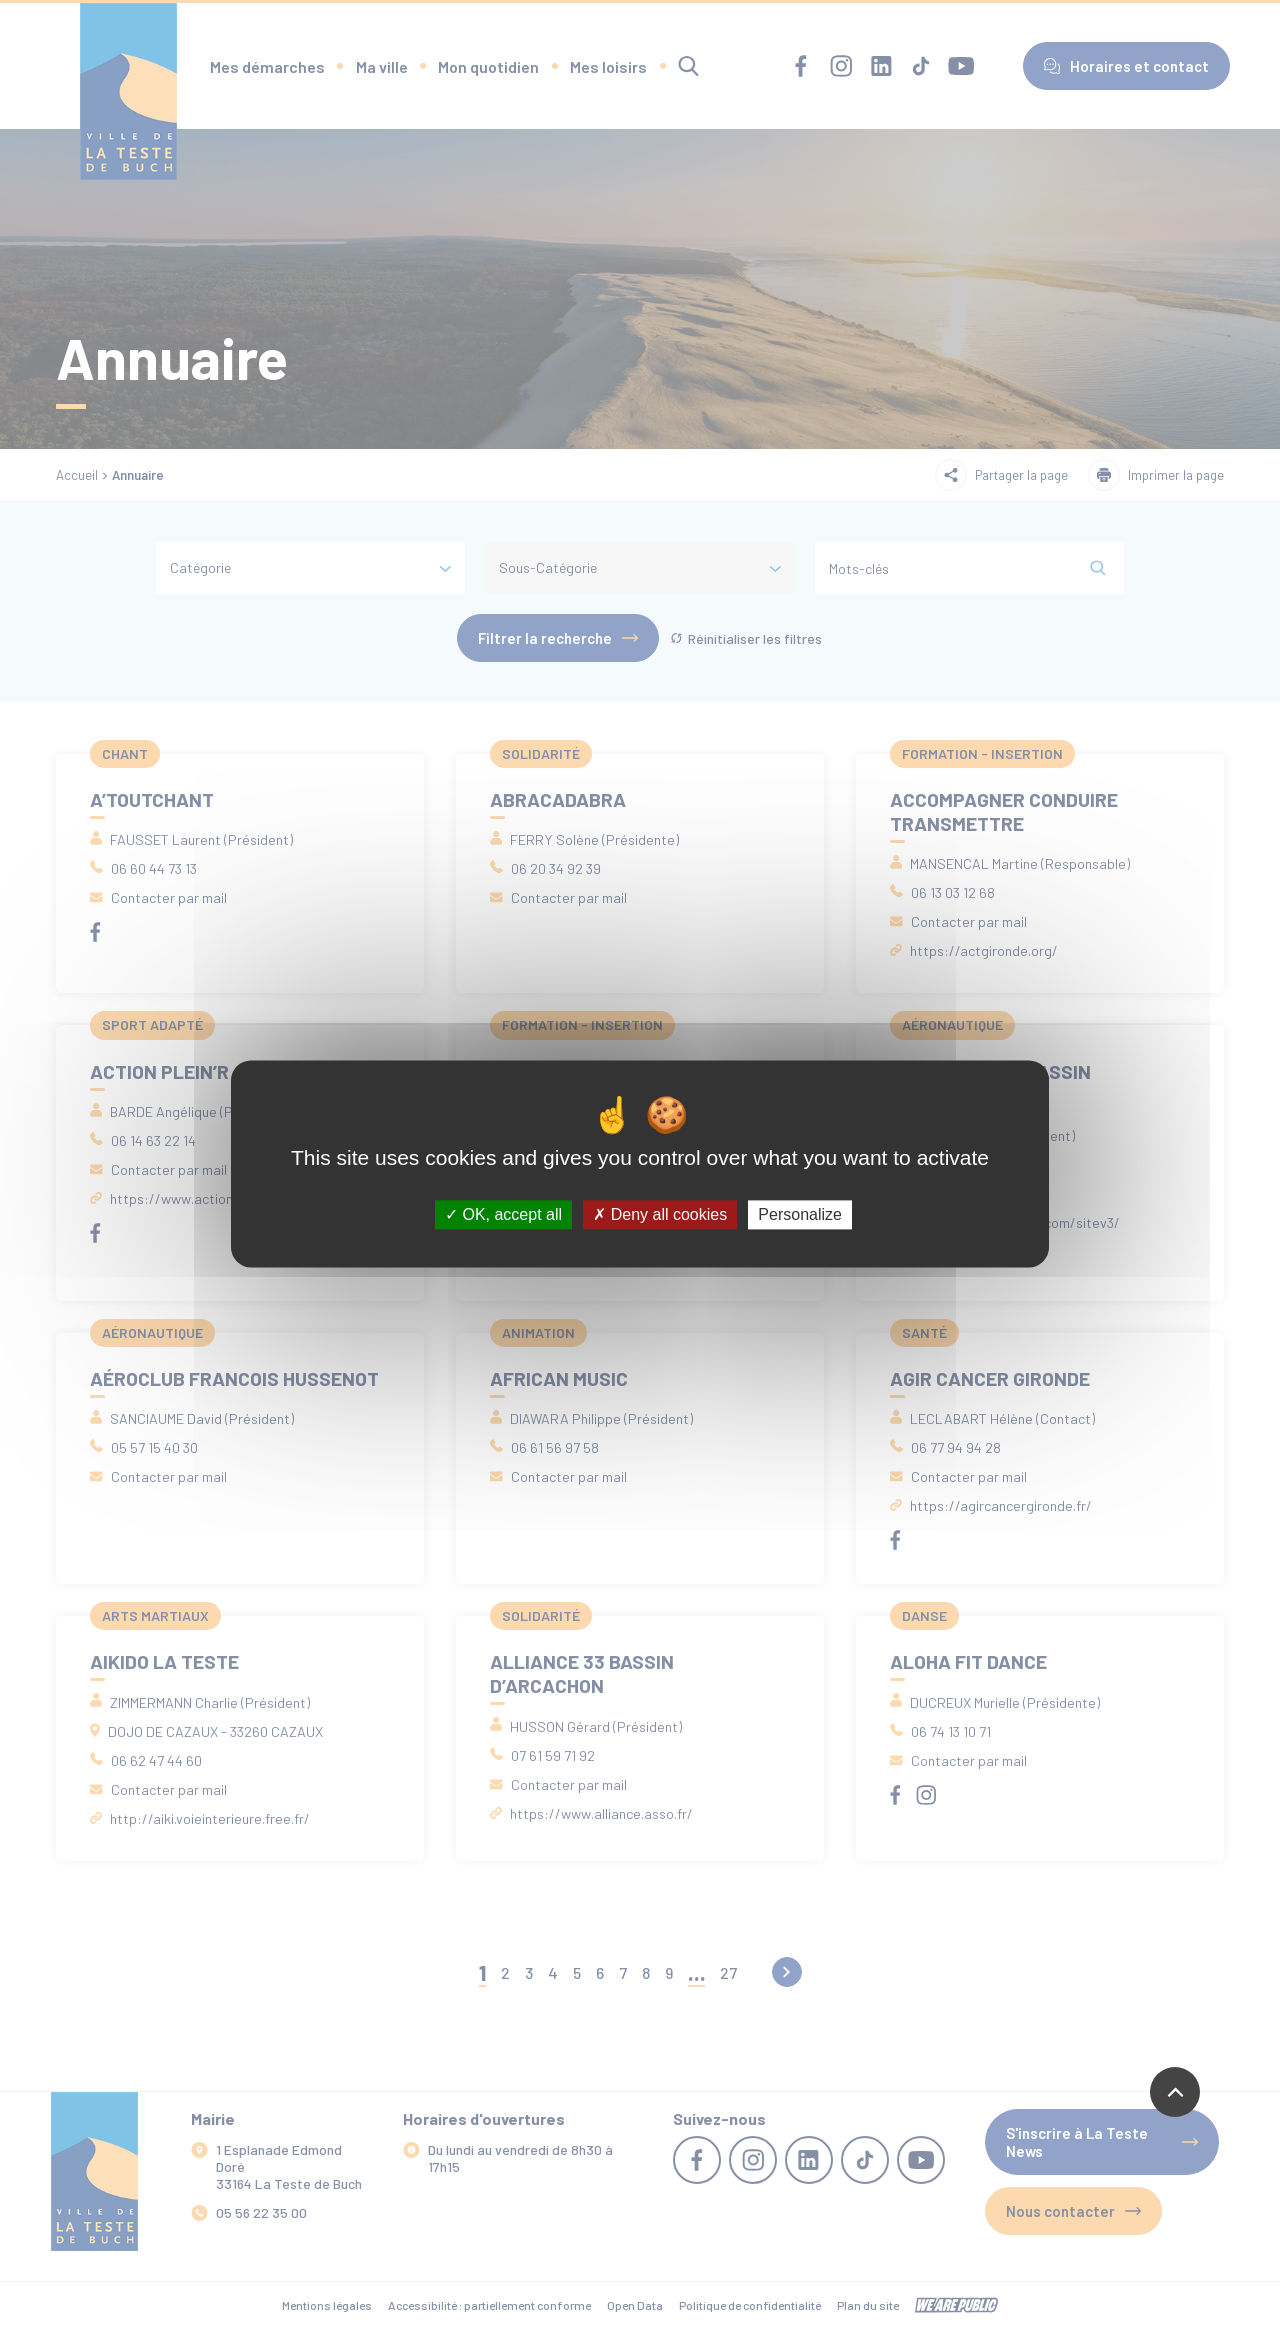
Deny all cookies (660, 1214)
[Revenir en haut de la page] (1175, 2092)
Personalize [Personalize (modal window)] (800, 1214)
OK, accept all (503, 1214)
